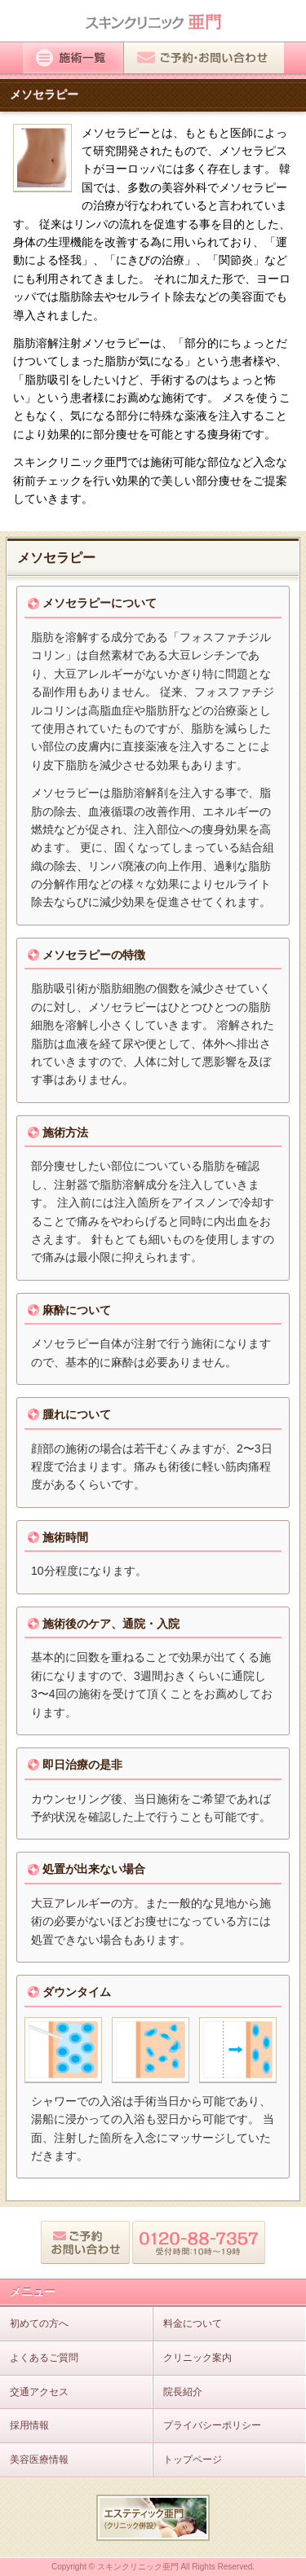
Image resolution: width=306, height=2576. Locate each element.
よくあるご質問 (44, 2357)
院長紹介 (182, 2392)
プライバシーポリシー (212, 2425)
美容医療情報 (39, 2459)
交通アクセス (39, 2392)
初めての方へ (39, 2323)
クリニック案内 (197, 2357)
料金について (192, 2323)
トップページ (192, 2459)
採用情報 (29, 2425)
